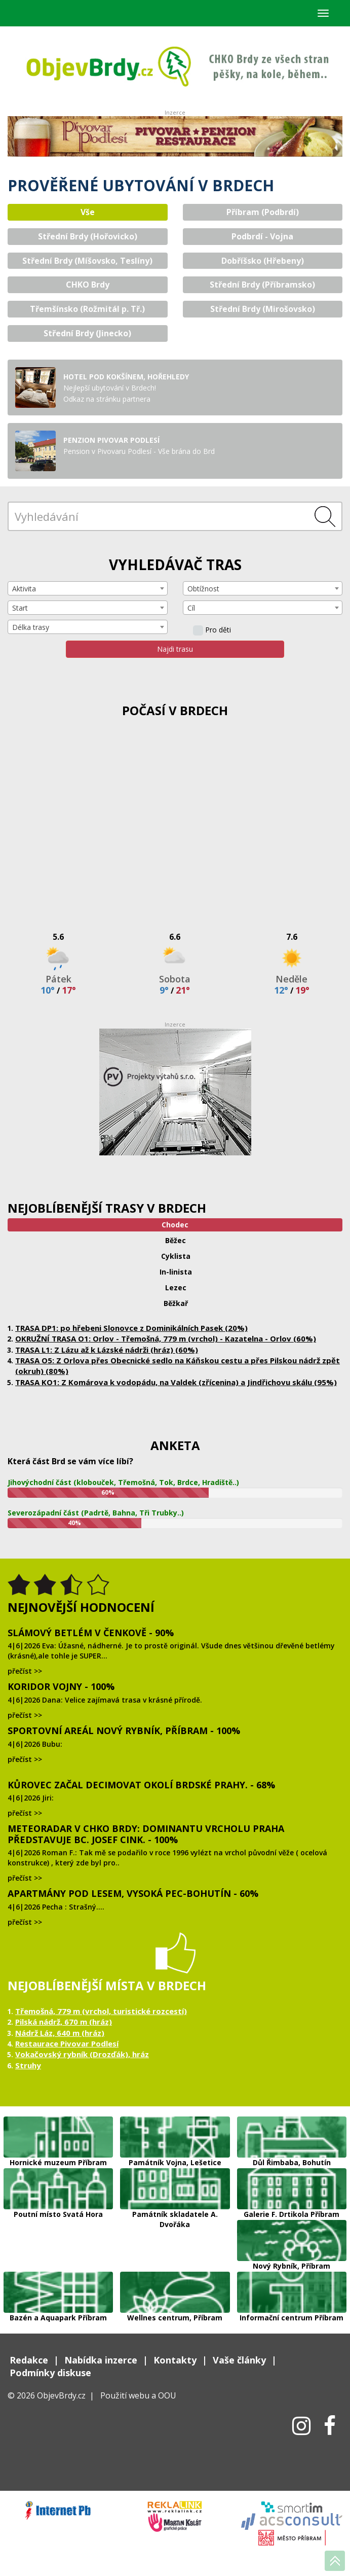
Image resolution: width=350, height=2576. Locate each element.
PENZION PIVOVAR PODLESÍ (111, 440)
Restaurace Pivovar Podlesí (67, 2043)
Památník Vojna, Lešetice (174, 2137)
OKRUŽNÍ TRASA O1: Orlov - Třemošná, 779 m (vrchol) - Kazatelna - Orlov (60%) (165, 1338)
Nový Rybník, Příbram (291, 2240)
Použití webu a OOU (138, 2395)
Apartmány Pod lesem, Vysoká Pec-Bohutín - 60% (133, 1893)
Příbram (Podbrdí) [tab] (262, 212)
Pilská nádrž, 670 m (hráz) (63, 2022)
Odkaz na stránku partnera (106, 399)
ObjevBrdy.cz (61, 2395)
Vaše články (239, 2360)
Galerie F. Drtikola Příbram (291, 2188)
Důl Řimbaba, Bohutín (291, 2137)
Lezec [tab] (175, 1287)
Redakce (29, 2360)
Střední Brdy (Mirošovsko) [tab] (262, 308)
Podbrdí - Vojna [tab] (262, 236)
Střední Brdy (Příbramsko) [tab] (262, 284)
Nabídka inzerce (100, 2360)
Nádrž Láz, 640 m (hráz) (59, 2033)
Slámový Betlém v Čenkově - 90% (91, 1633)
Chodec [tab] (175, 1224)
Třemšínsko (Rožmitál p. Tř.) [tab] (87, 308)
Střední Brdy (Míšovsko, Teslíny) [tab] (87, 260)
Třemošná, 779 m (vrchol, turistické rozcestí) (101, 2011)
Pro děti (212, 630)
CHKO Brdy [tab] (87, 284)
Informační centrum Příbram (291, 2292)
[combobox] (88, 588)
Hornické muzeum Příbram (58, 2137)
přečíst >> (25, 1671)
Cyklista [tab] (175, 1256)
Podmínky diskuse (50, 2373)
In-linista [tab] (176, 1272)
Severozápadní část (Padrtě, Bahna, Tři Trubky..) (96, 1513)
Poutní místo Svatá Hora (58, 2188)
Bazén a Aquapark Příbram (58, 2292)
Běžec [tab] (175, 1240)
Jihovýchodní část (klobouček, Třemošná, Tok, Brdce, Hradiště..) (123, 1482)
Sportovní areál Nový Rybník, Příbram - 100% (124, 1730)
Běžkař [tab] (176, 1303)
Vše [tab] (88, 212)
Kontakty (175, 2360)
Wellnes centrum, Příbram (174, 2292)
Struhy (28, 2065)
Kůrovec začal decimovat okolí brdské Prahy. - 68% (141, 1785)
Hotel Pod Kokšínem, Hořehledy (126, 376)
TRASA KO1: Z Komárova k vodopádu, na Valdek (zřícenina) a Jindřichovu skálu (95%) (176, 1382)
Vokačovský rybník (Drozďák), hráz (82, 2054)
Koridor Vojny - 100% (61, 1686)
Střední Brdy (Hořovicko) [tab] (87, 236)
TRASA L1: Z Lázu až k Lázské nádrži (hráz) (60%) (106, 1350)
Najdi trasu (175, 649)
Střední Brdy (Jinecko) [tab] (87, 333)
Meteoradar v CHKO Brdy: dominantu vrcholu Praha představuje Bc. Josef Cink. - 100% (146, 1834)
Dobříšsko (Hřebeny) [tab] (262, 260)
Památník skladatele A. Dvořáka (174, 2188)
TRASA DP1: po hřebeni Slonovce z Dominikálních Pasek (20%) (131, 1328)
